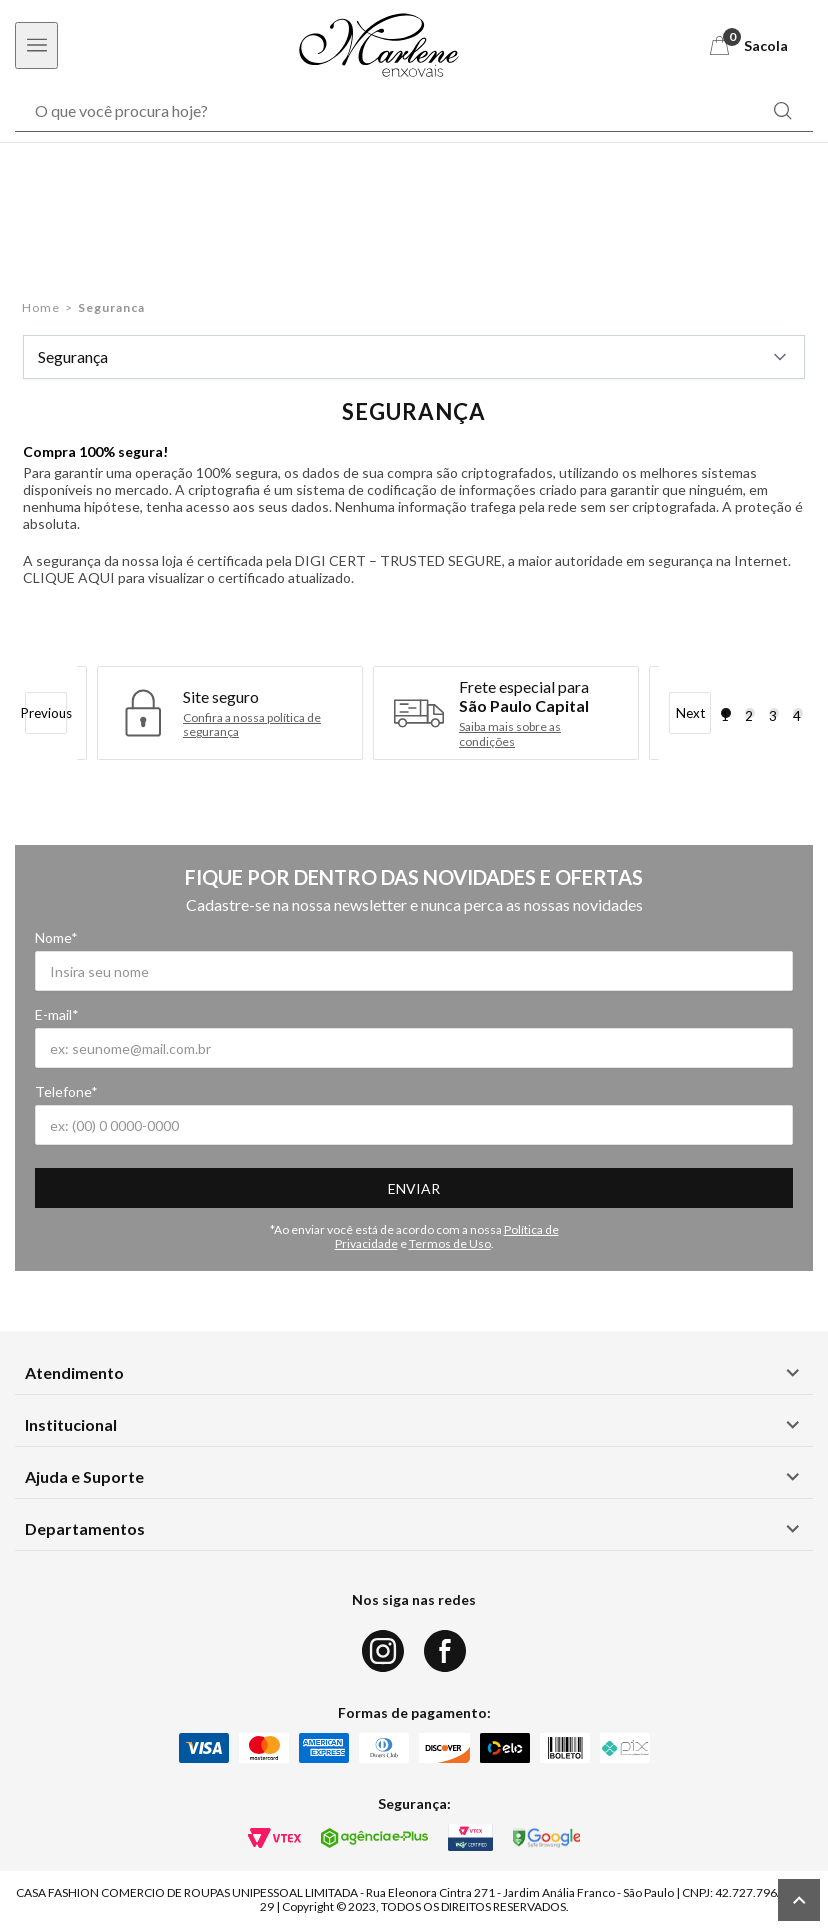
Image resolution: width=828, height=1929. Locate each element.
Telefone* (66, 1091)
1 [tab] (725, 713)
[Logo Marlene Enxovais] (379, 45)
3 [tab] (773, 713)
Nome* (56, 937)
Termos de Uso (450, 1243)
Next (690, 713)
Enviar (414, 1188)
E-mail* (57, 1014)
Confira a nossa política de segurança (252, 725)
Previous (46, 713)
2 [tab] (749, 713)
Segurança (414, 357)
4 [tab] (797, 713)
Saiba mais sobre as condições (510, 734)
